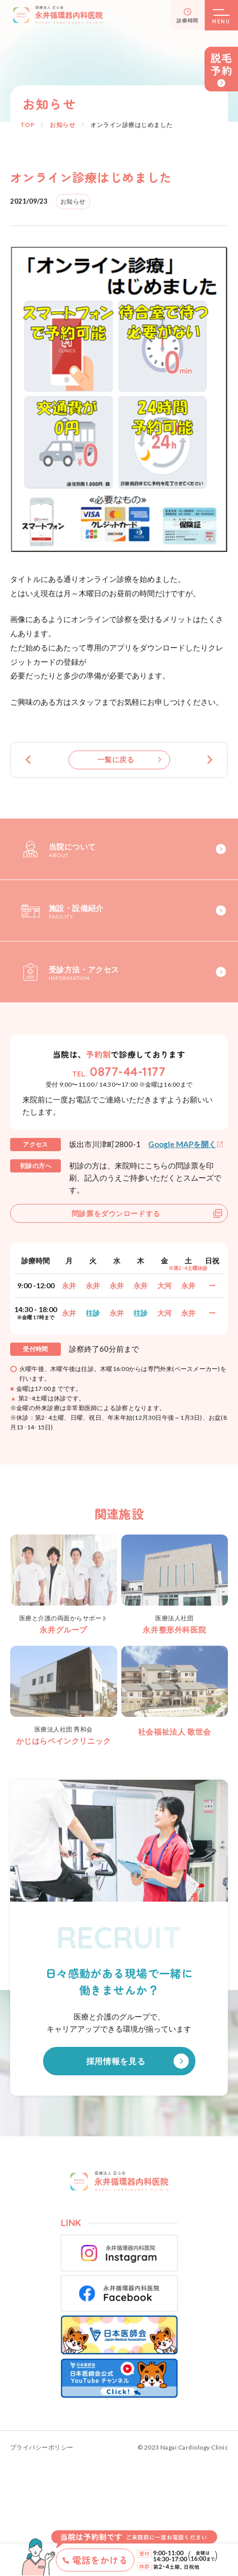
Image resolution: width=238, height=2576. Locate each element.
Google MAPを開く (182, 1144)
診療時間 (187, 20)
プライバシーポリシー (42, 2447)
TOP (27, 124)
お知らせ (62, 124)
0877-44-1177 (127, 1071)
